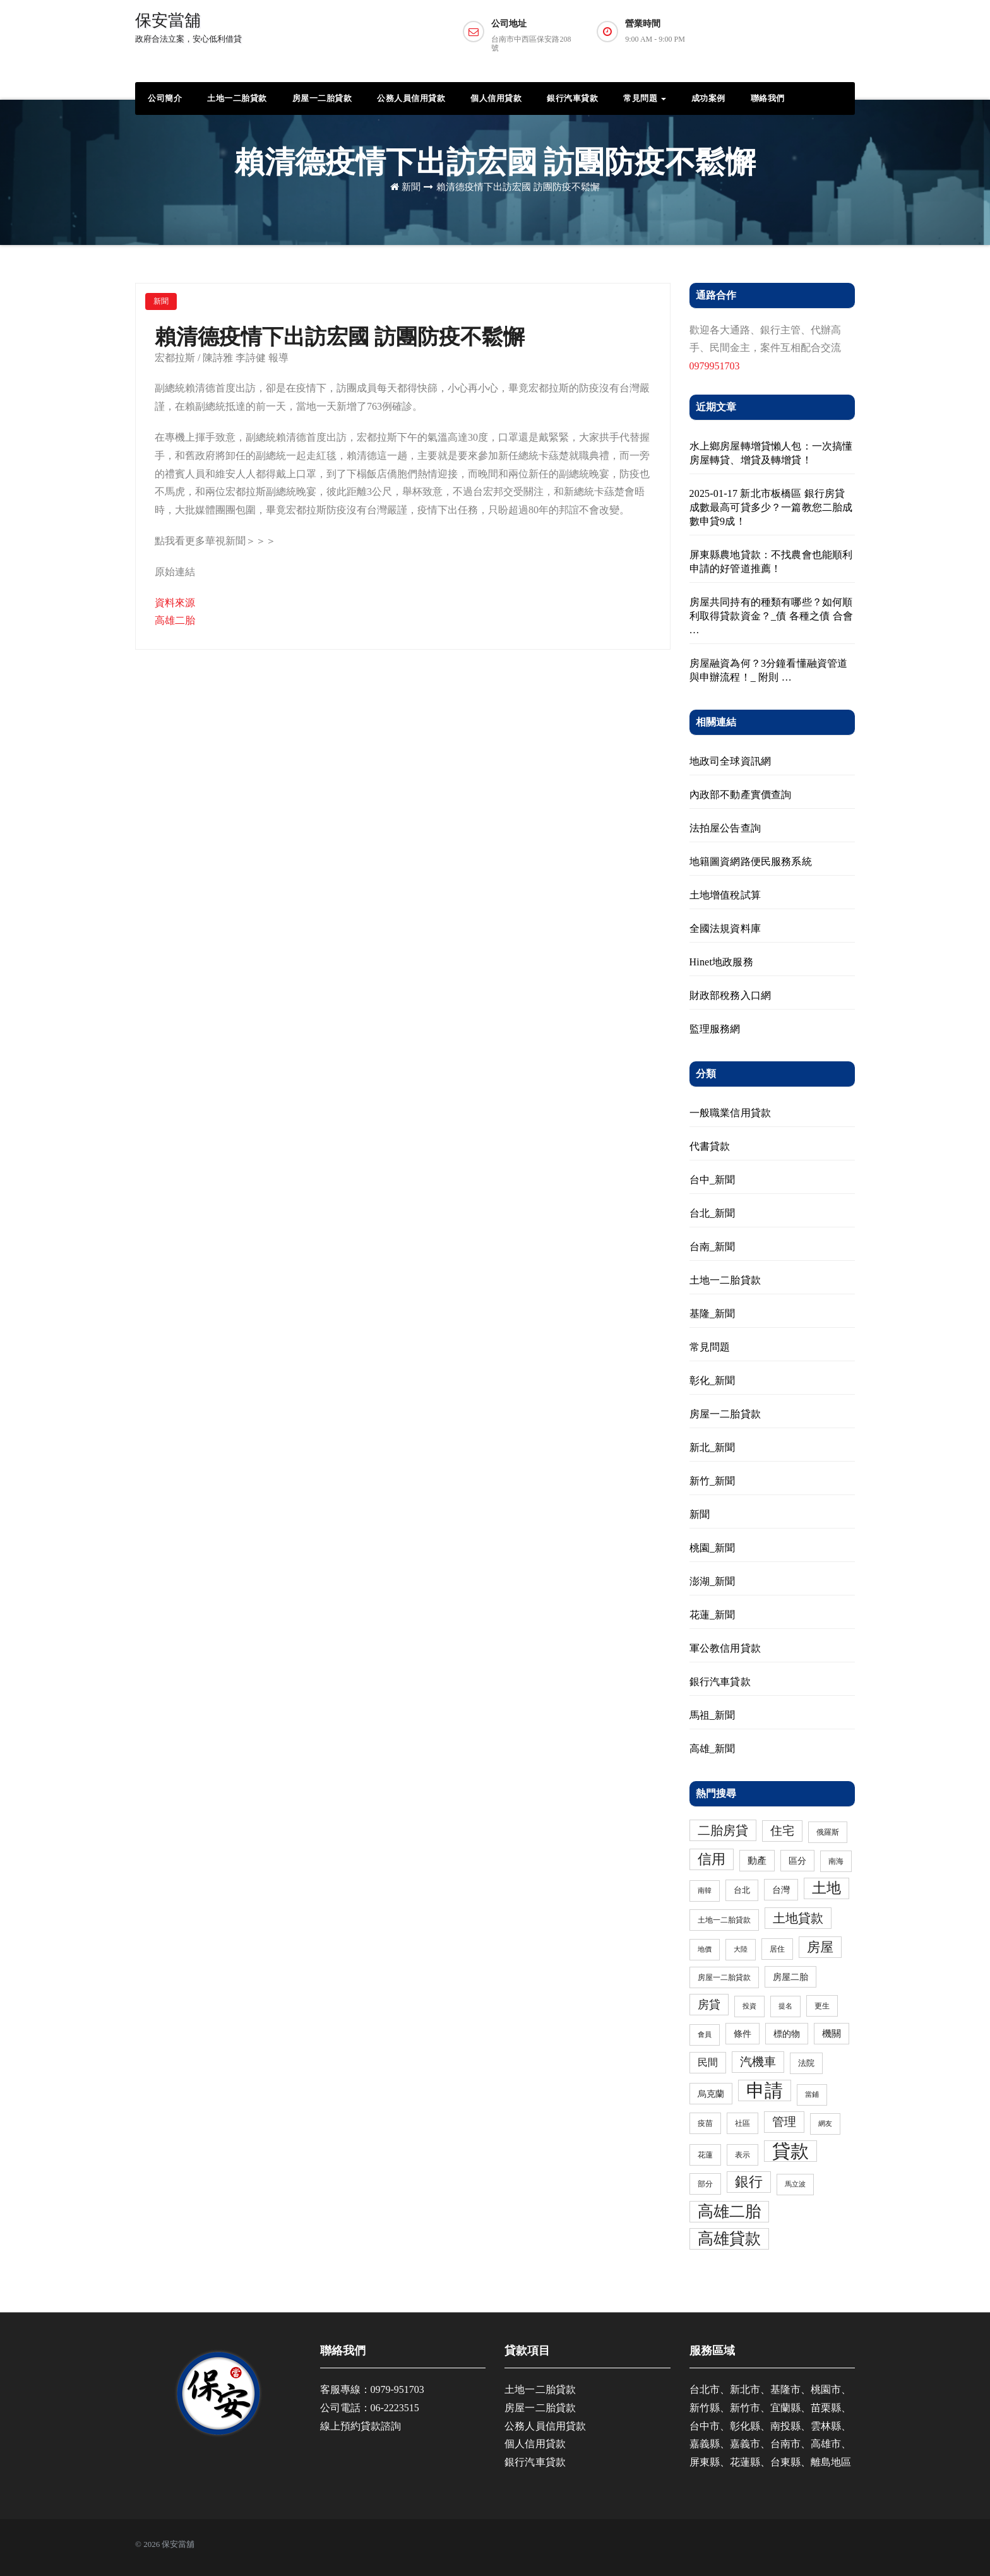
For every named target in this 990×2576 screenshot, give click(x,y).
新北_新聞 (712, 1447)
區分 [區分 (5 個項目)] (797, 1861)
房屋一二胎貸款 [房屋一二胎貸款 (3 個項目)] (724, 1977)
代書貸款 (710, 1146)
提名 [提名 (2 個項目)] (785, 2006)
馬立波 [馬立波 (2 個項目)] (795, 2184)
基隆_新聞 (712, 1313)
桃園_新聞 (712, 1547)
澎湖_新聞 (712, 1581)
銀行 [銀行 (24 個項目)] (749, 2182)
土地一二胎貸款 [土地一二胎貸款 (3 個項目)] (724, 1920)
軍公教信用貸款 (725, 1648)
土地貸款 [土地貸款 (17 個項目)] (798, 1918)
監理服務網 (715, 1028)
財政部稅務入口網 (730, 995)
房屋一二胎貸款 (322, 98)
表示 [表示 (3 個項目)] (742, 2154)
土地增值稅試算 (725, 895)
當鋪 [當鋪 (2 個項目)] (812, 2094)
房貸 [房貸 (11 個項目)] (709, 2004)
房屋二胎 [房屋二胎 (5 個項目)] (790, 1977)
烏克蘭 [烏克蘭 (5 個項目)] (711, 2094)
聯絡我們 (768, 98)
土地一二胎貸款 (237, 98)
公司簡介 (165, 98)
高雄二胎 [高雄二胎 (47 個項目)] (729, 2211)
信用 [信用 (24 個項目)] (711, 1859)
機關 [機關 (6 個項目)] (831, 2034)
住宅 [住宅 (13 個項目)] (782, 1830)
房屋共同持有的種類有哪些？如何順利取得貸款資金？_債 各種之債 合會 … (771, 616)
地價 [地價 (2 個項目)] (705, 1949)
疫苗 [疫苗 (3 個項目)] (705, 2123)
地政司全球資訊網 (730, 761)
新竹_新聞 (712, 1481)
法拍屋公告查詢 (725, 828)
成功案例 (708, 98)
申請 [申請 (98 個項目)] (764, 2090)
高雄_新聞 (712, 1748)
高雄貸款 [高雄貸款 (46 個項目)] (729, 2238)
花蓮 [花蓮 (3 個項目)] (705, 2154)
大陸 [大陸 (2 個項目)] (741, 1949)
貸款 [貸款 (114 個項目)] (790, 2151)
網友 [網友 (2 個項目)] (825, 2123)
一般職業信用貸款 (730, 1112)
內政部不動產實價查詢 (740, 794)
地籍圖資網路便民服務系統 (750, 861)
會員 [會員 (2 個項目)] (705, 2034)
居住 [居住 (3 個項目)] (777, 1949)
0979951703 (714, 366)
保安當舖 (188, 27)
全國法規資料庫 (725, 928)
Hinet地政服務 (721, 962)
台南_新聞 (712, 1246)
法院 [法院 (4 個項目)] (806, 2063)
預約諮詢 (805, 36)
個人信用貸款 (496, 98)
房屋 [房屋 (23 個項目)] (820, 1947)
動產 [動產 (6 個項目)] (757, 1861)
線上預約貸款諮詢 (360, 2426)
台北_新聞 (712, 1213)
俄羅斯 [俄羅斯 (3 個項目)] (827, 1832)
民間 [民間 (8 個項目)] (708, 2062)
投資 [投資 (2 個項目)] (749, 2006)
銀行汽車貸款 (572, 98)
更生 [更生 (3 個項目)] (822, 2005)
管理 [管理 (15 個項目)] (784, 2121)
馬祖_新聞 (712, 1715)
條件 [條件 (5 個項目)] (742, 2034)
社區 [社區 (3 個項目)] (742, 2123)
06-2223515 (395, 2407)
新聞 (411, 187)
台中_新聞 (712, 1179)
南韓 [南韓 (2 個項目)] (705, 1890)
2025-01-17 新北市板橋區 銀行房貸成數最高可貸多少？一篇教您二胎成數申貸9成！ (771, 507)
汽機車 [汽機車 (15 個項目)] (758, 2061)
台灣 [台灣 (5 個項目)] (781, 1890)
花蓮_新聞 (712, 1614)
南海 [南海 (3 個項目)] (836, 1861)
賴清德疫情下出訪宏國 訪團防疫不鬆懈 (518, 187)
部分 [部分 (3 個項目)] (705, 2183)
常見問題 (644, 98)
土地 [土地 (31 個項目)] (826, 1888)
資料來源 (175, 602)
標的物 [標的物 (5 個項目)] (786, 2034)
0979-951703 (397, 2389)
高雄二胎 (175, 620)
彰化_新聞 (712, 1380)
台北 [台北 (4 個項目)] (742, 1890)
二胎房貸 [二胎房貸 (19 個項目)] (723, 1830)
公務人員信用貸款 (411, 98)
